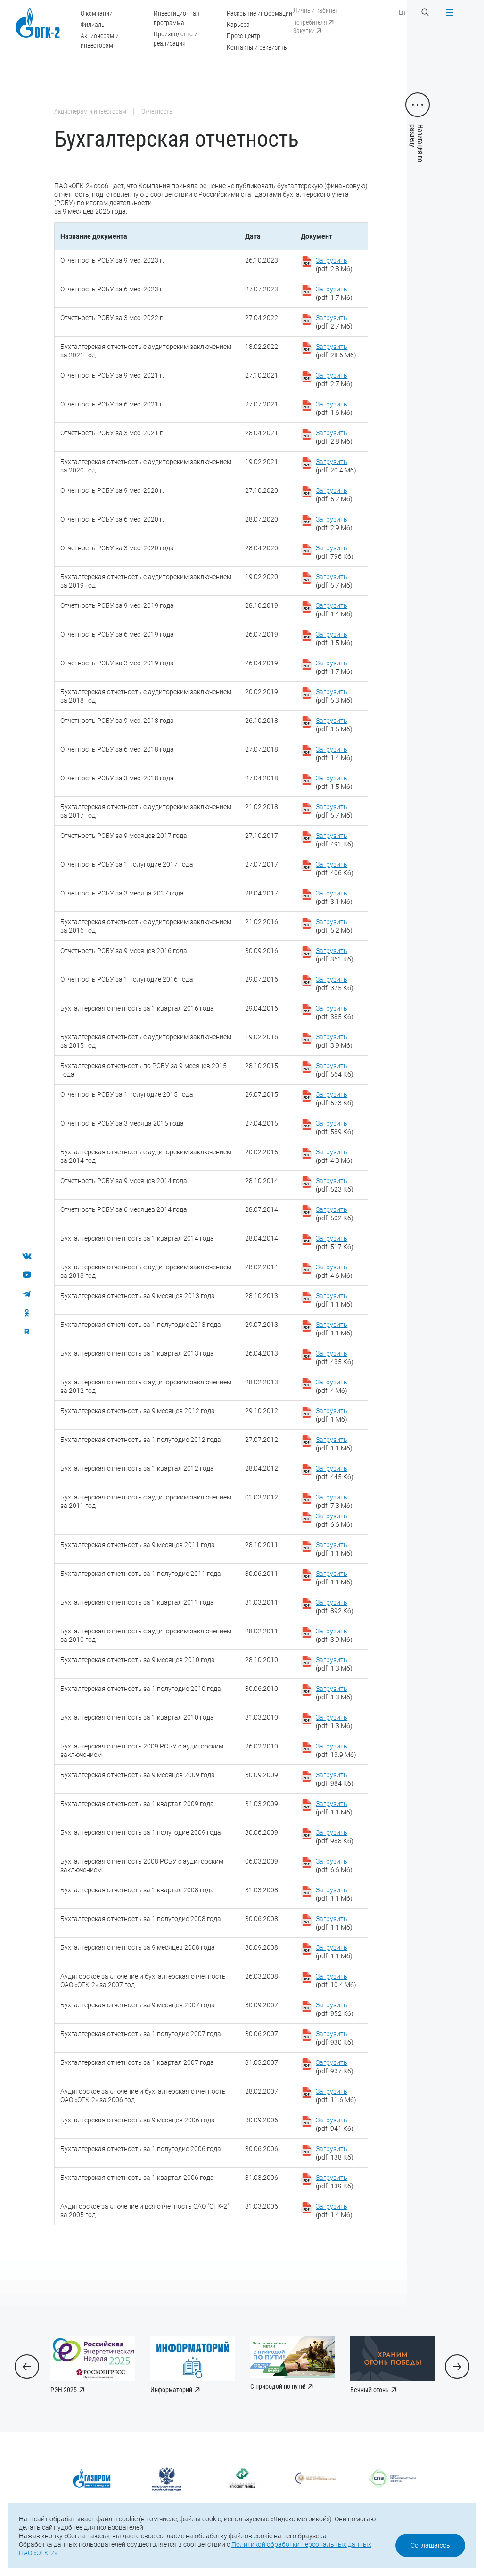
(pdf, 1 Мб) (331, 1415)
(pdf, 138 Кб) (334, 2153)
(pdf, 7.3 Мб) (334, 1501)
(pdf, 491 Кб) (334, 840)
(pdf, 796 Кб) (334, 552)
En (402, 12)
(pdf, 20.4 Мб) (336, 466)
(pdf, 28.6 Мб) (336, 351)
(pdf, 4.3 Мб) (334, 1156)
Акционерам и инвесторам (90, 111)
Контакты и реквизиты (257, 47)
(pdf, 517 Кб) (334, 1242)
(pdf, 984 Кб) (334, 1779)
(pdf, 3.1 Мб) (334, 897)
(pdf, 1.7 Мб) (334, 293)
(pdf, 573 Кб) (334, 1099)
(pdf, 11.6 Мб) (336, 2095)
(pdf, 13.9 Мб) (336, 1750)
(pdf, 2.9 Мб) (334, 523)
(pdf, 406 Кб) (334, 869)
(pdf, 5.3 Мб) (334, 696)
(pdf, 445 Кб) (334, 1473)
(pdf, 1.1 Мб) (334, 1300)
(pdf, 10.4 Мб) (336, 1980)
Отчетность (156, 111)
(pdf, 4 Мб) (331, 1386)
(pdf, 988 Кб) (334, 1837)
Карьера (238, 24)
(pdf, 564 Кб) (334, 1070)
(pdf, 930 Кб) (334, 2038)
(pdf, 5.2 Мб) (334, 495)
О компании (97, 13)
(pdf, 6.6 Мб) (334, 1520)
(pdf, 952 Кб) (334, 2009)
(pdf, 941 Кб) (334, 2124)
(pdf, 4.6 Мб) (334, 1271)
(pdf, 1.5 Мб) (334, 638)
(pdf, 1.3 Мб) (334, 1664)
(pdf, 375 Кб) (334, 984)
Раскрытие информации (259, 13)
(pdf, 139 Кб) (334, 2182)
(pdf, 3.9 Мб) (334, 1041)
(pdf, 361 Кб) (334, 955)
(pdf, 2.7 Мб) (334, 322)
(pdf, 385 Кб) (334, 1012)
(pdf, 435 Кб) (334, 1358)
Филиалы (93, 24)
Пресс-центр (243, 36)
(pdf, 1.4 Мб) (334, 610)
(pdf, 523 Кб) (334, 1185)
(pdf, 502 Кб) (334, 1214)
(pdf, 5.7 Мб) (334, 581)
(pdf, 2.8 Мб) (334, 265)
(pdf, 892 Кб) (334, 1607)
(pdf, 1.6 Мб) (334, 408)
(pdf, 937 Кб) (334, 2067)
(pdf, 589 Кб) (334, 1127)
